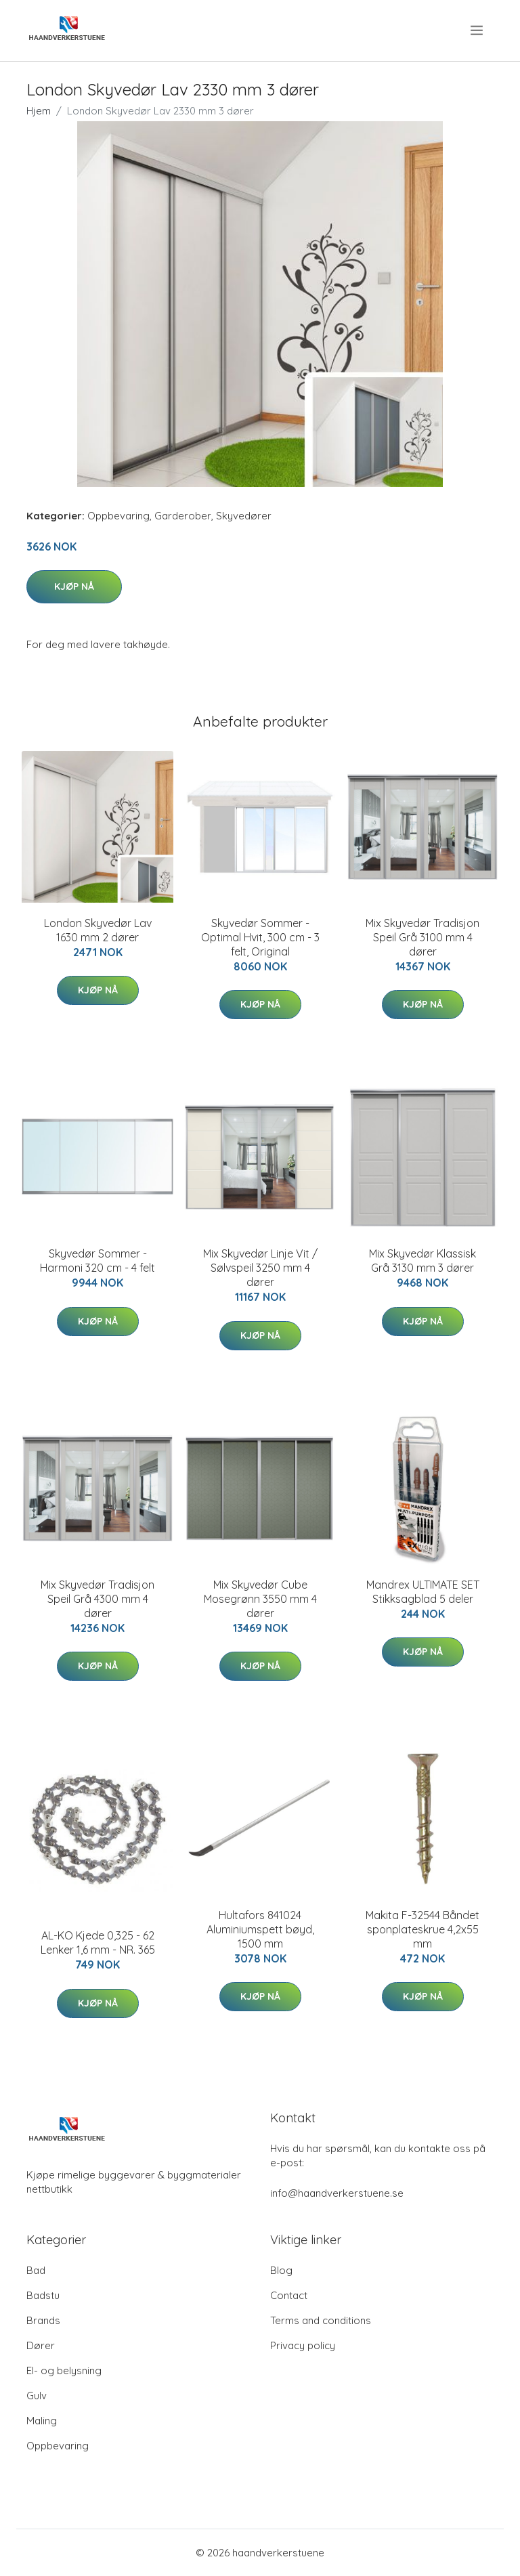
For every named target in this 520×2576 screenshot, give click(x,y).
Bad (35, 2270)
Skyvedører (244, 515)
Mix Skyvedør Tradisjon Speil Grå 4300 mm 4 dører (97, 1599)
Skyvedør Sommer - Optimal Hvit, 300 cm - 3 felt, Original (260, 937)
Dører (40, 2345)
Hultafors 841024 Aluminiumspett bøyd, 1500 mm (260, 1929)
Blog (281, 2270)
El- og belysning (64, 2370)
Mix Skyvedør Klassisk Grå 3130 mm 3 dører (422, 1260)
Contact (288, 2295)
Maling (41, 2420)
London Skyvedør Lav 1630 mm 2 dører (98, 930)
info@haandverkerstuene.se (337, 2193)
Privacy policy (302, 2345)
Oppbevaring (118, 515)
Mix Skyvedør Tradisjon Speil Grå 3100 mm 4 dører (422, 937)
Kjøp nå (74, 586)
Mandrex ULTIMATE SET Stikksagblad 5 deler (422, 1592)
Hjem (38, 110)
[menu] (478, 30)
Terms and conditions (320, 2320)
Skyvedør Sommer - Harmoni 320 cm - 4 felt (97, 1260)
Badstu (43, 2295)
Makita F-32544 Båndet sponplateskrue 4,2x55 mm (422, 1929)
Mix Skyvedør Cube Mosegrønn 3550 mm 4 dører (260, 1599)
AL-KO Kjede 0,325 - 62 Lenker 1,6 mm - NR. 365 (98, 1942)
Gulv (36, 2395)
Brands (43, 2320)
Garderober (182, 515)
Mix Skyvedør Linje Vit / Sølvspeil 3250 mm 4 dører (260, 1268)
